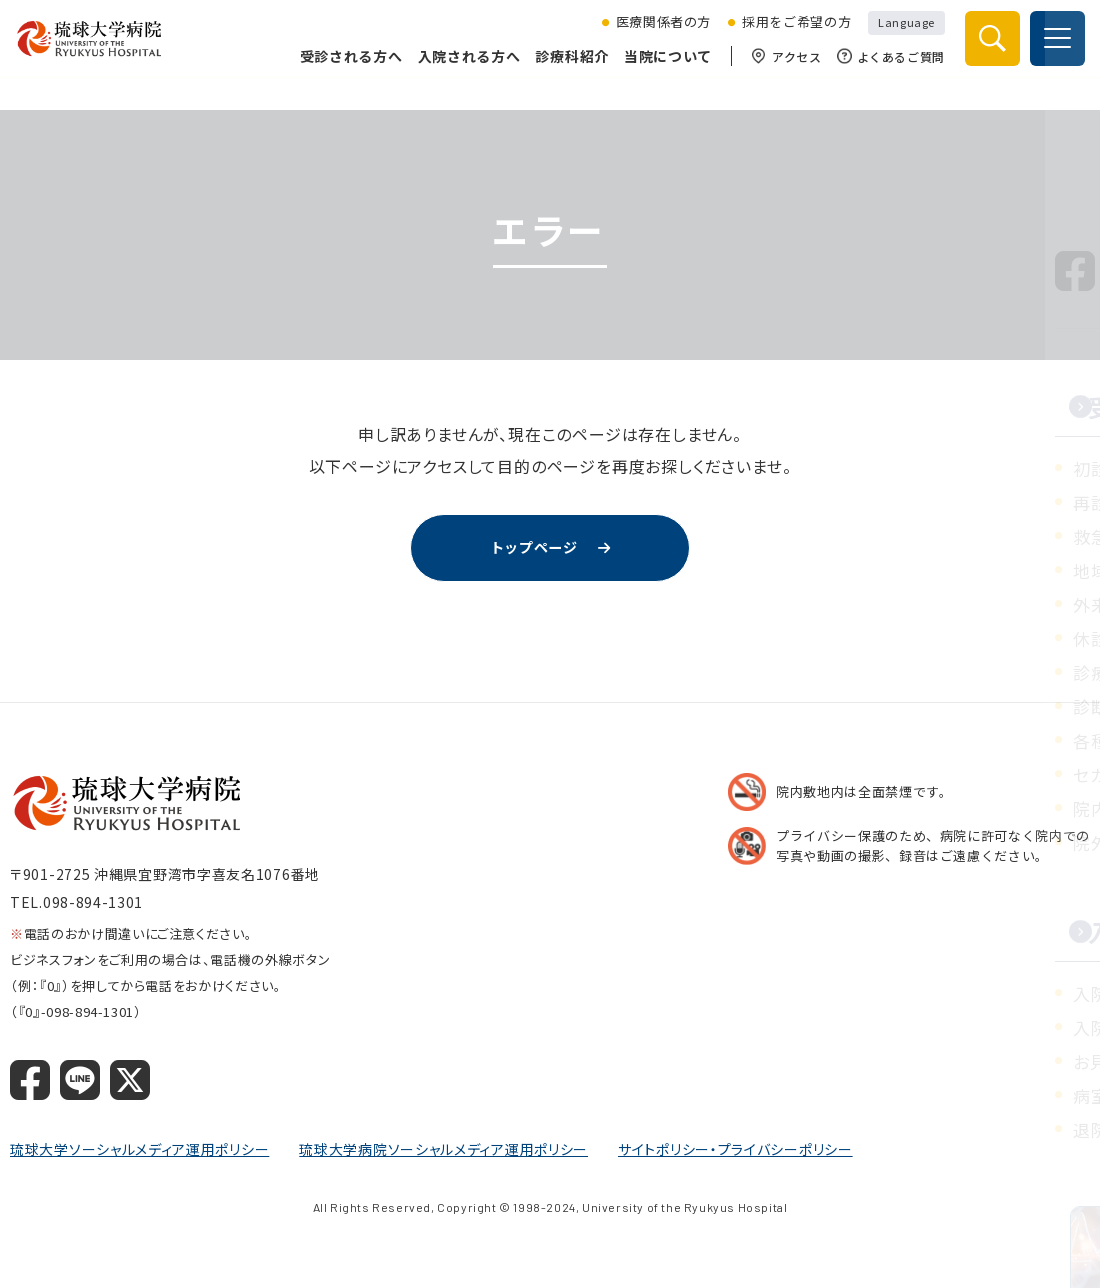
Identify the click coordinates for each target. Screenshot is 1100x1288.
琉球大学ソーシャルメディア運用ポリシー (139, 1151)
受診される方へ (346, 71)
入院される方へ (464, 71)
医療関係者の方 (659, 38)
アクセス (781, 72)
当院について (663, 71)
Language (902, 37)
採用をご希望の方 (791, 38)
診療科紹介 (568, 71)
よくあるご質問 (886, 72)
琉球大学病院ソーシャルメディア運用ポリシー (443, 1151)
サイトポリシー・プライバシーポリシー (735, 1151)
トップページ (533, 549)
